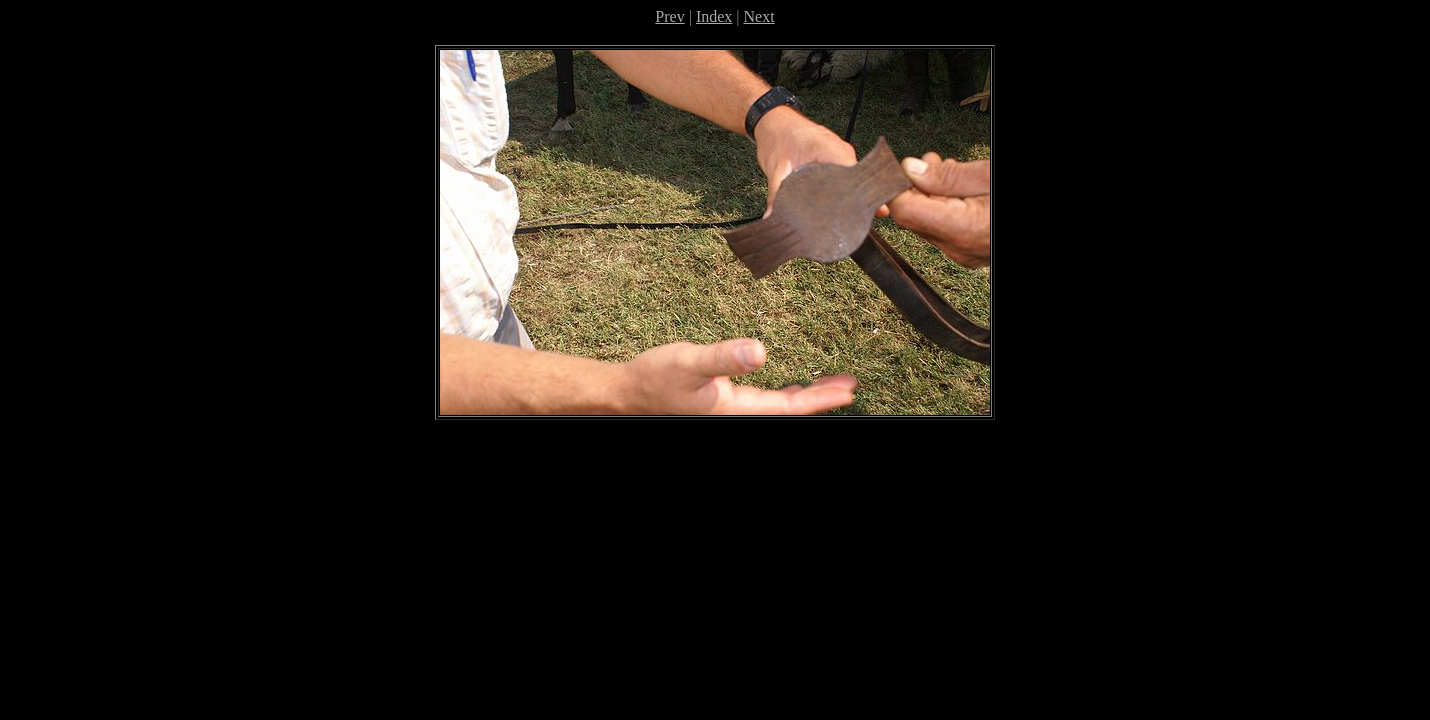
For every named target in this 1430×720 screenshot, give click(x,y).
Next (759, 16)
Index (714, 16)
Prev (669, 16)
